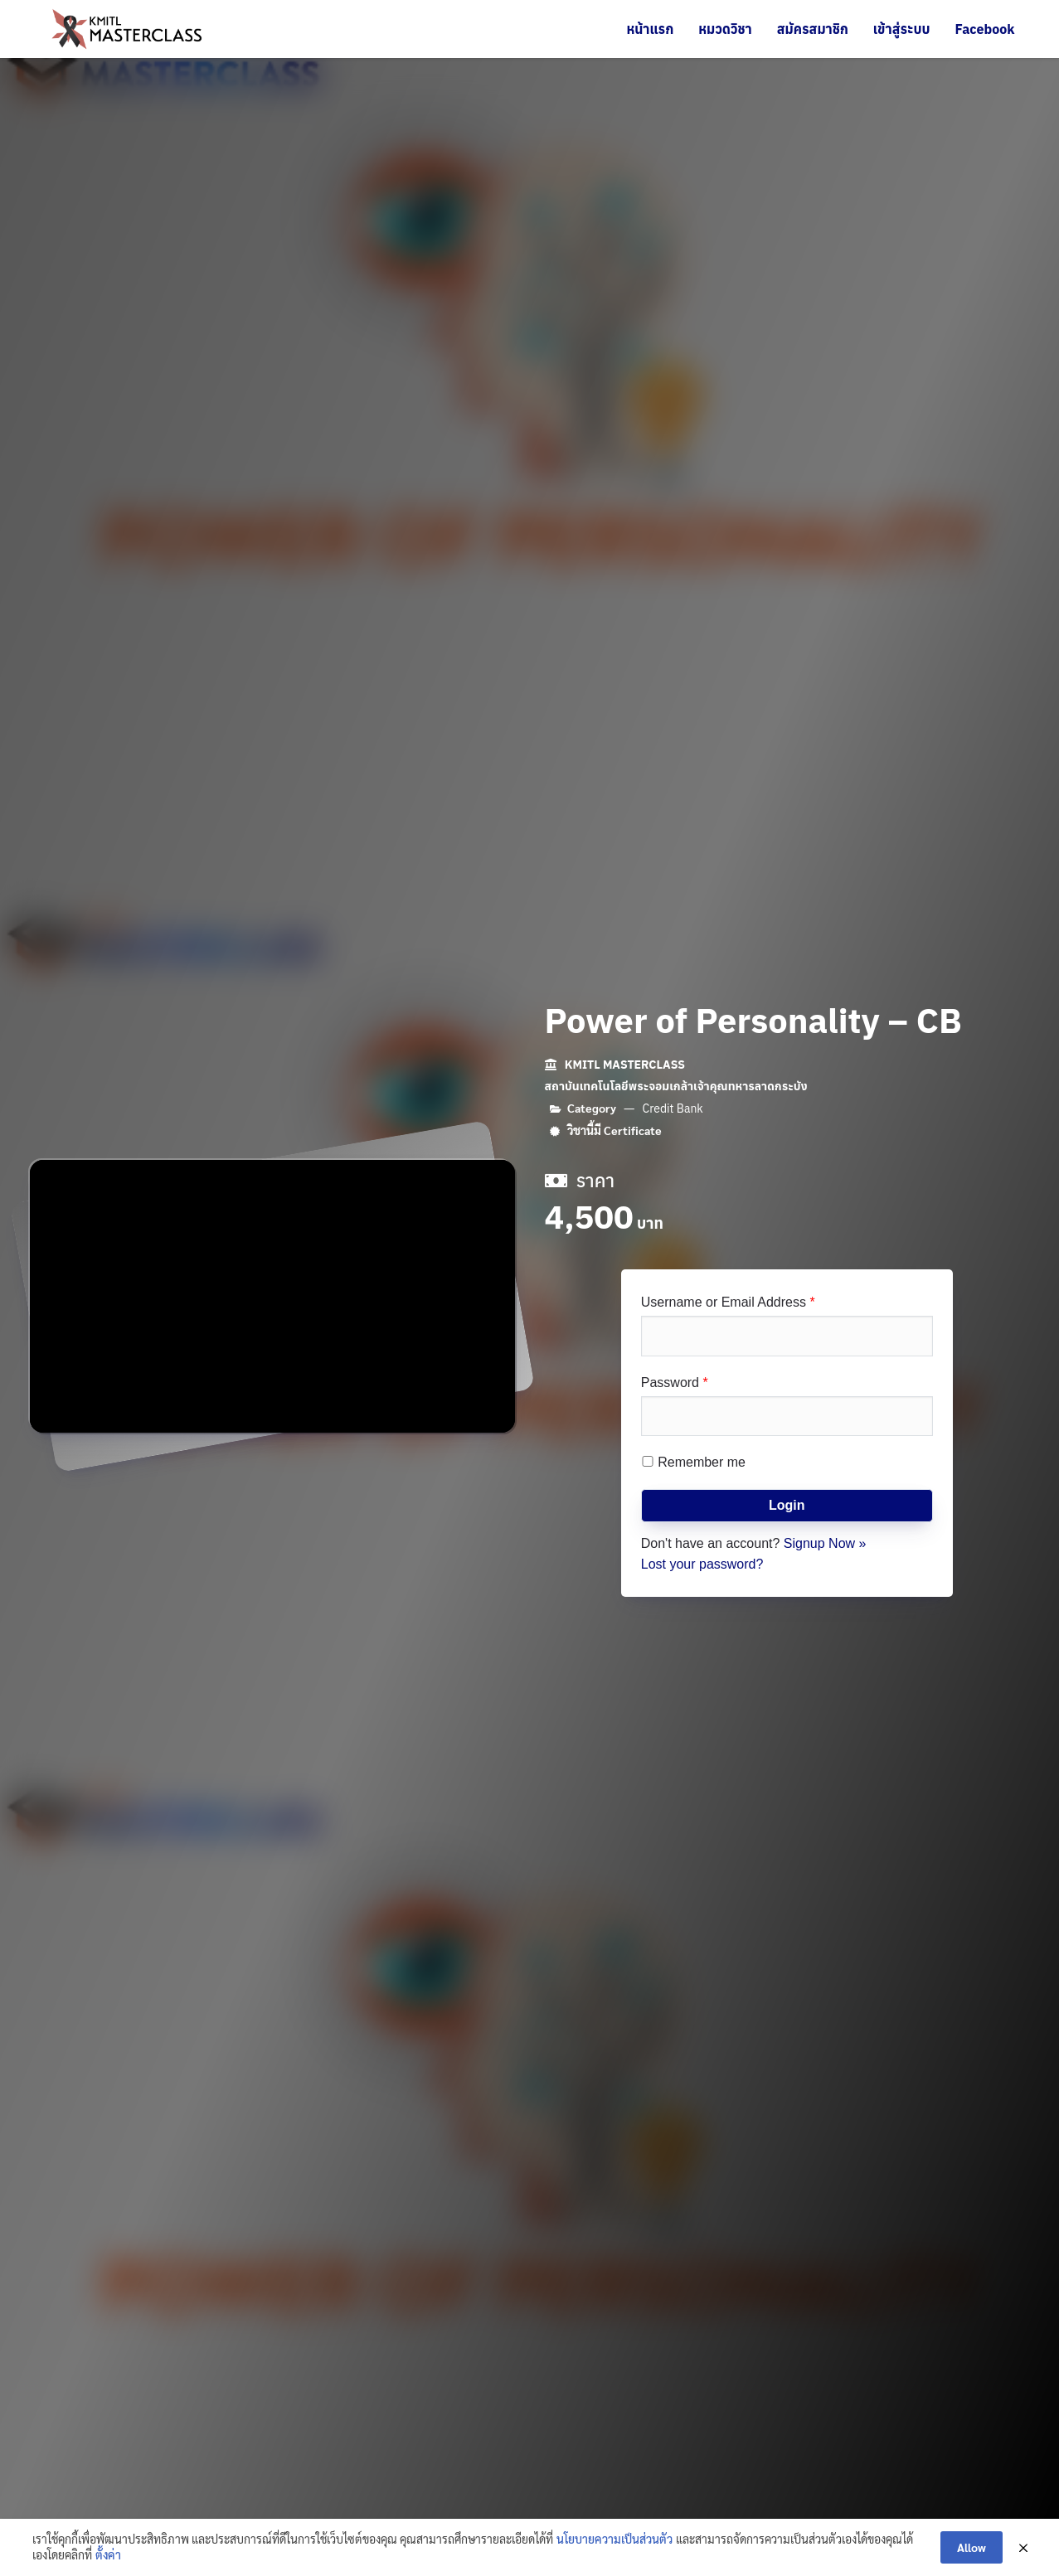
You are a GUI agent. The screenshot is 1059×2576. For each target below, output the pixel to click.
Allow (971, 2547)
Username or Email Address (728, 1302)
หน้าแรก (649, 29)
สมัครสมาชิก (812, 29)
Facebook (984, 29)
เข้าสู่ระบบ (901, 29)
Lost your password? (702, 1564)
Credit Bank (673, 1108)
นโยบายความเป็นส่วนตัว (614, 2538)
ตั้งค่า (108, 2554)
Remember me (693, 1462)
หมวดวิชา (724, 29)
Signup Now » (825, 1543)
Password (674, 1382)
